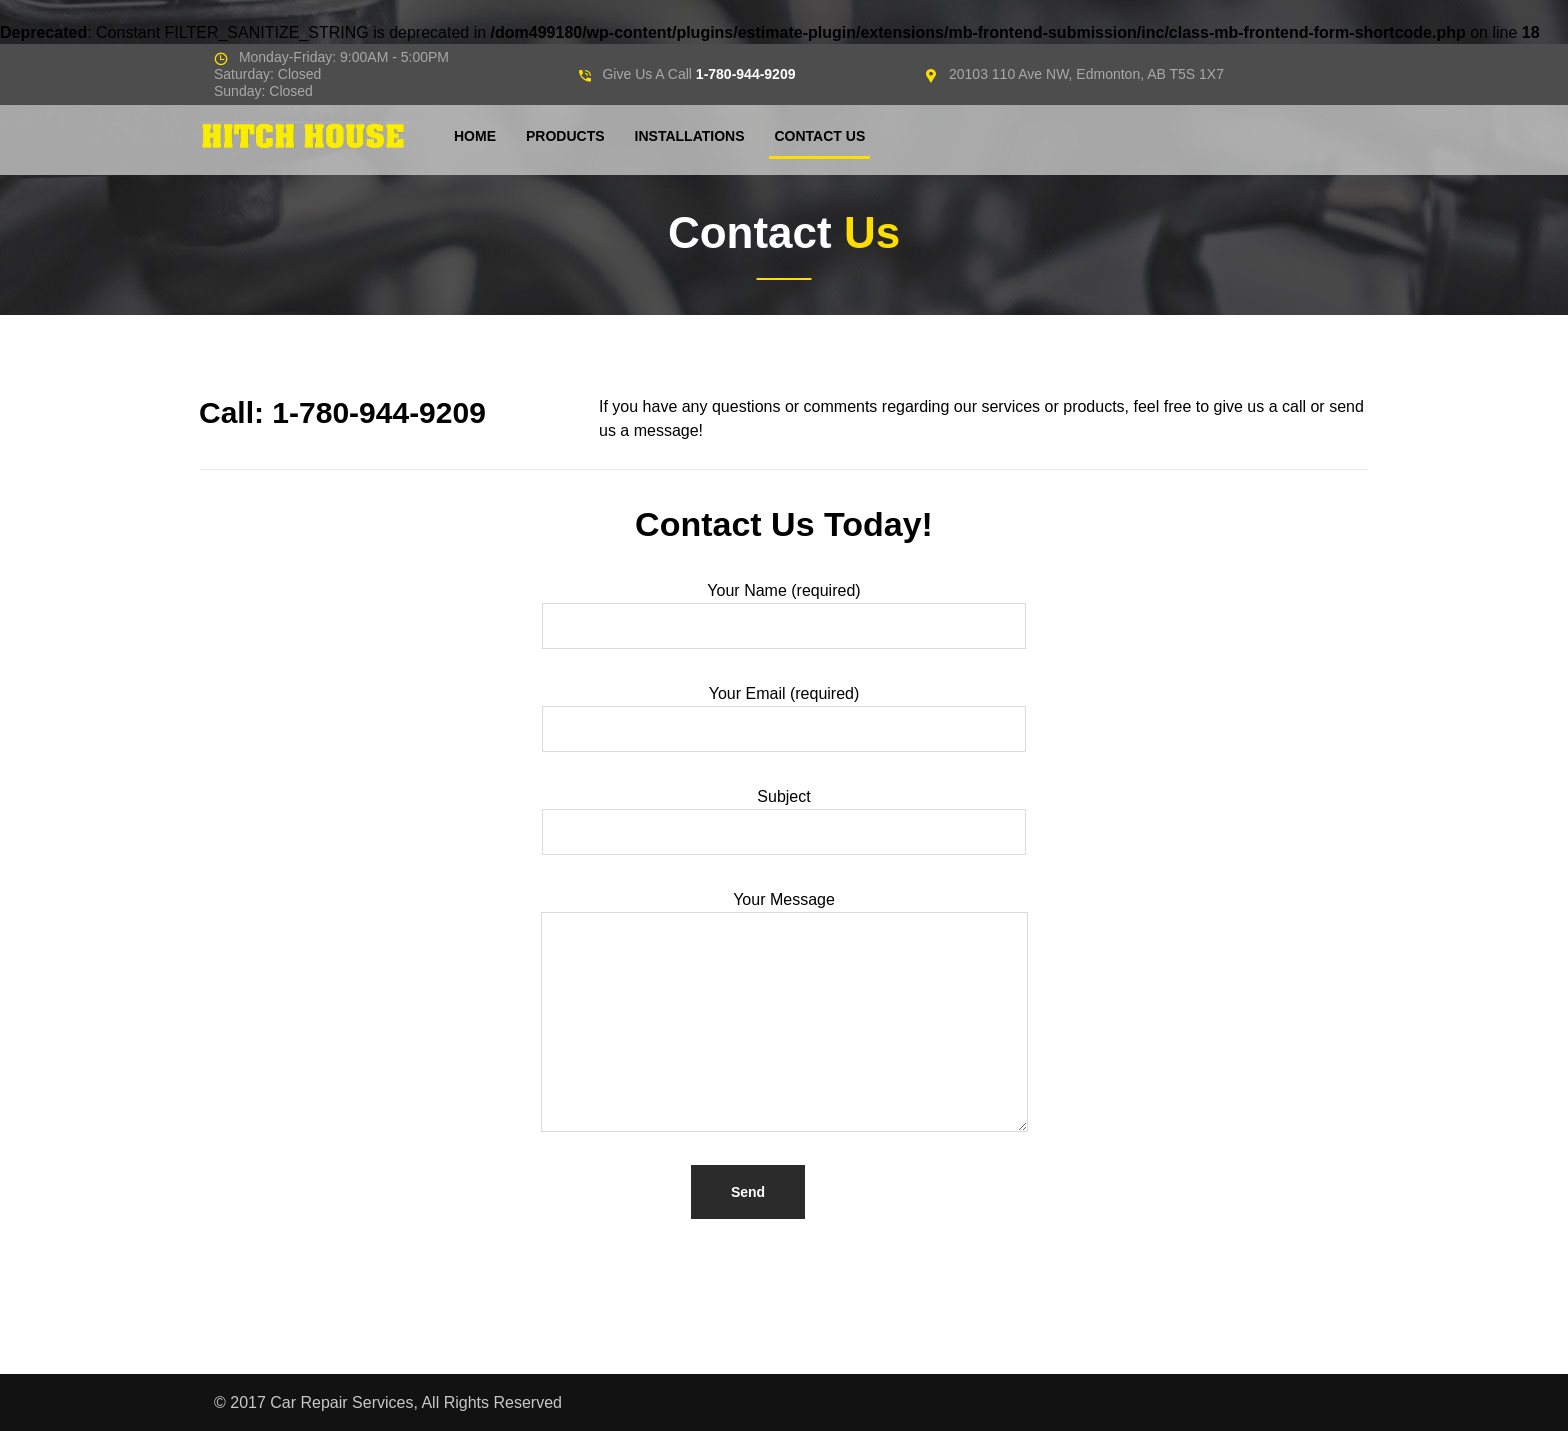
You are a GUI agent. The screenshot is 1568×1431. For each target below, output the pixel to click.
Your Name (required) (784, 617)
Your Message (784, 1013)
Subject (784, 823)
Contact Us (819, 136)
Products (565, 136)
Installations (690, 136)
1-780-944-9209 (746, 74)
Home (475, 136)
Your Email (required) (784, 720)
